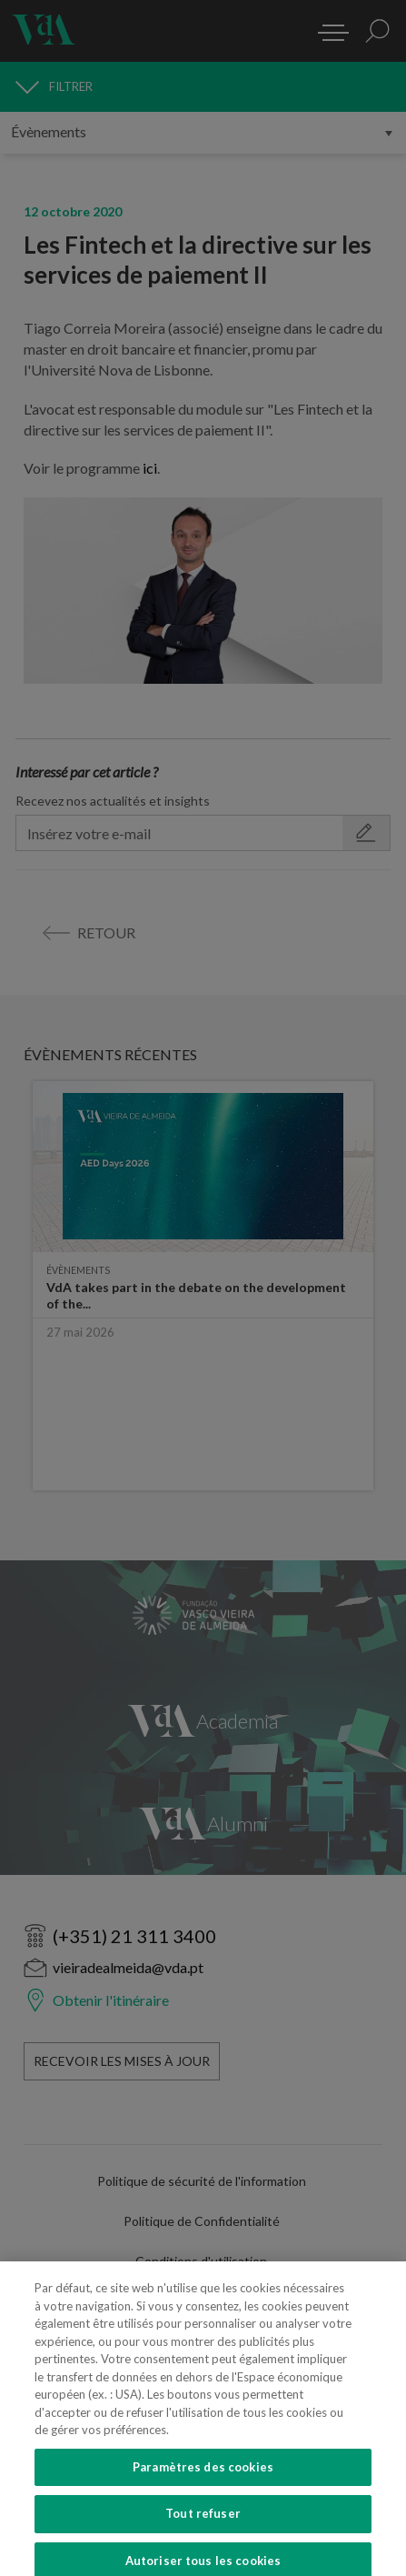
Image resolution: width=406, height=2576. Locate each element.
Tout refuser (203, 2528)
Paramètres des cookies (203, 2481)
